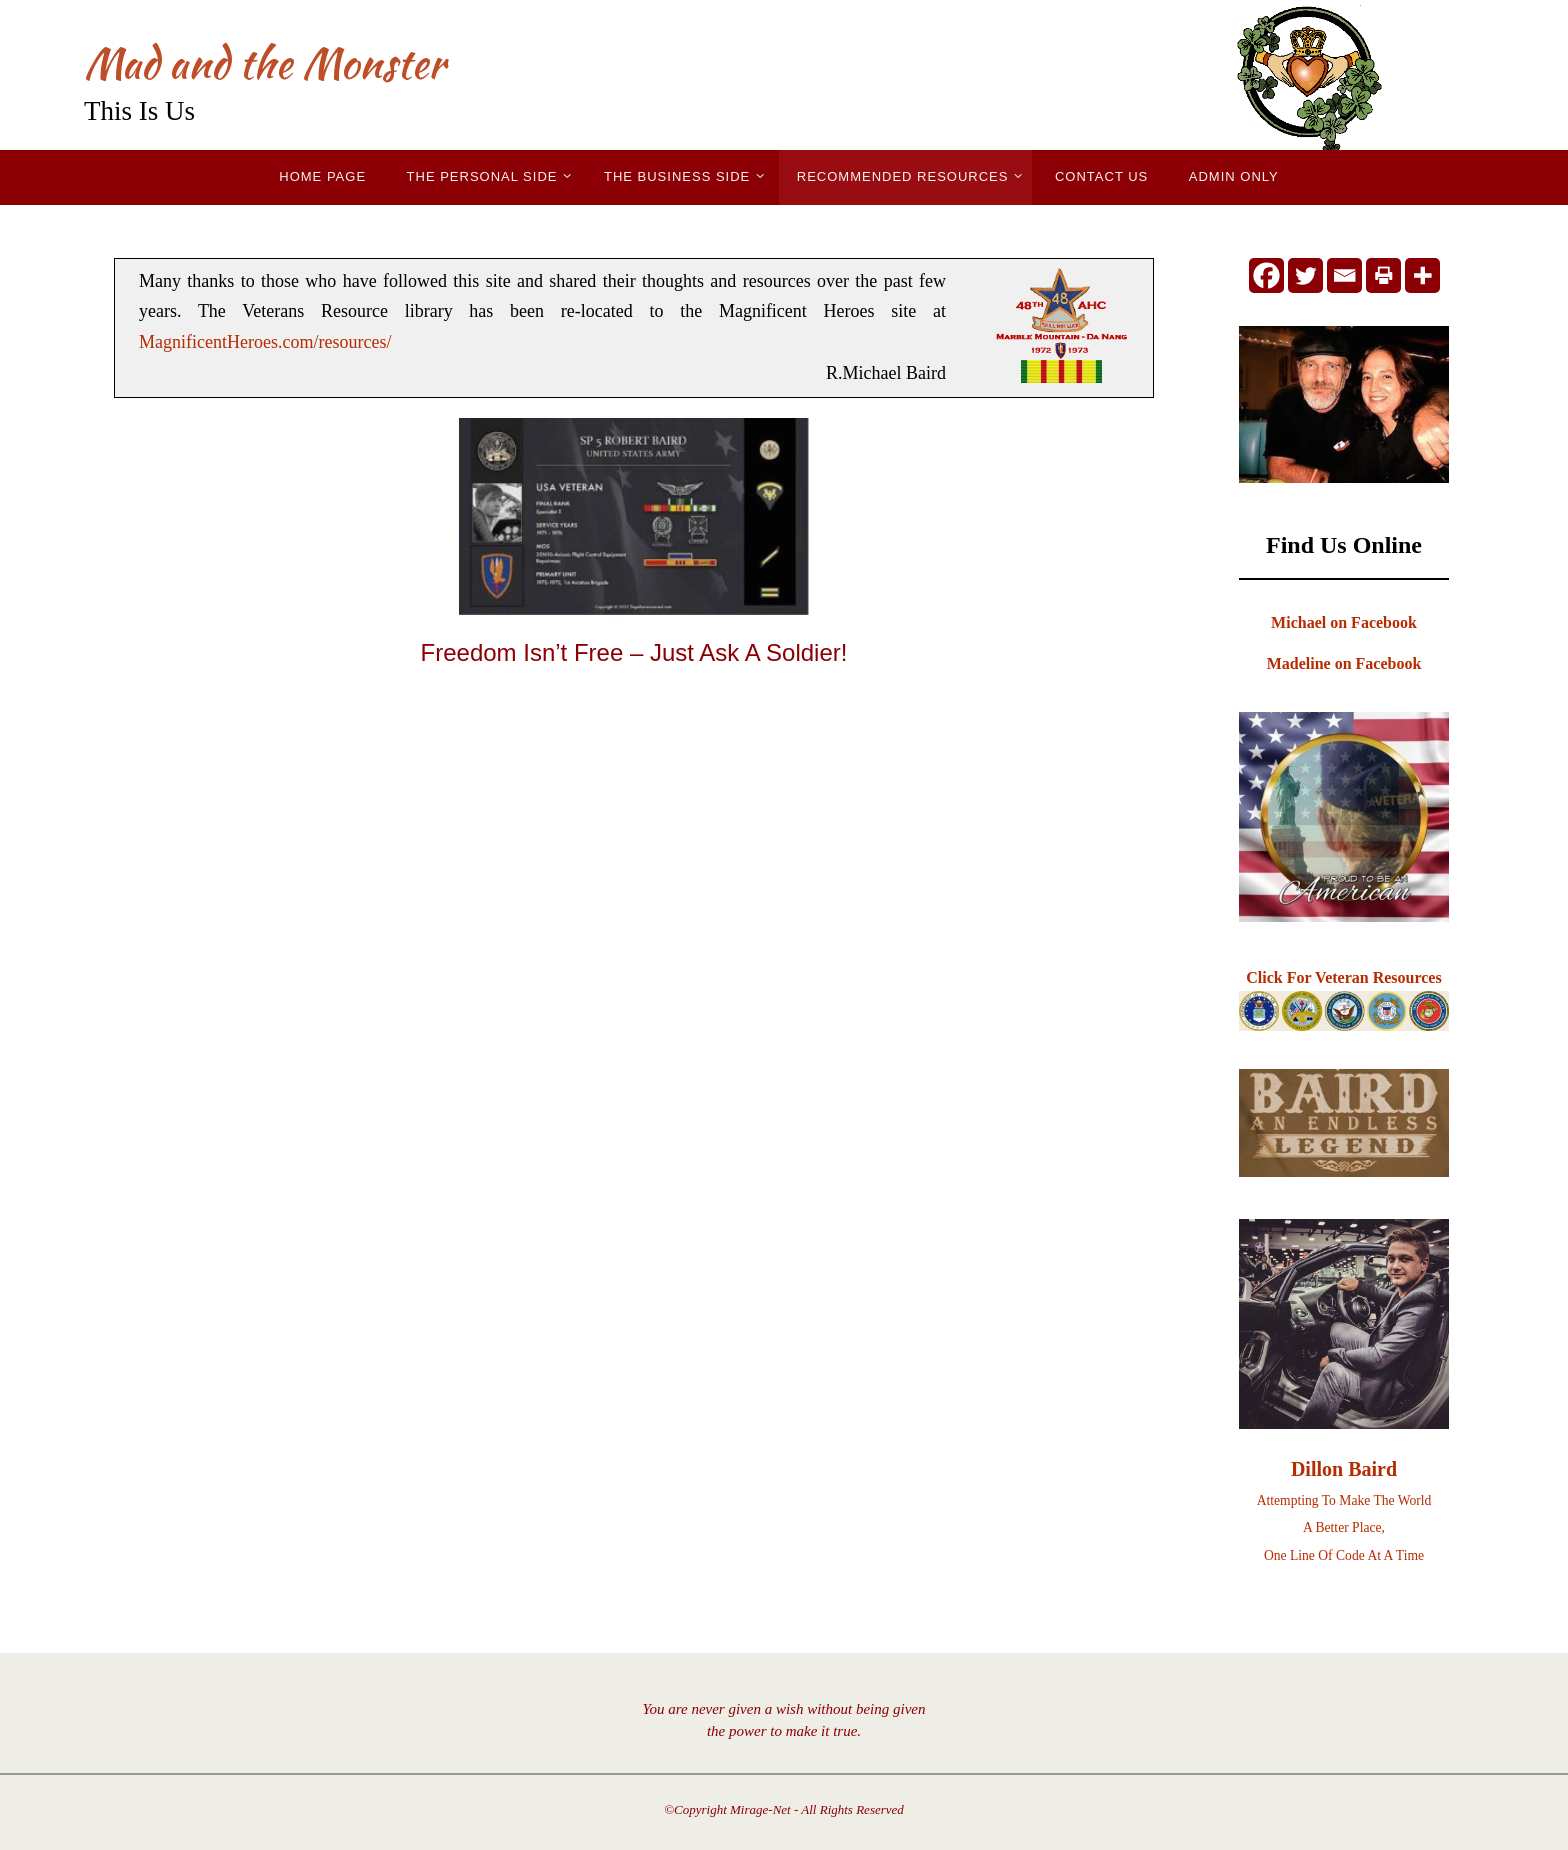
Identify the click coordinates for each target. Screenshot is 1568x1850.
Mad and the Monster (264, 63)
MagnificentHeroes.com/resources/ (265, 342)
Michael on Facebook (1344, 622)
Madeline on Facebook (1344, 663)
